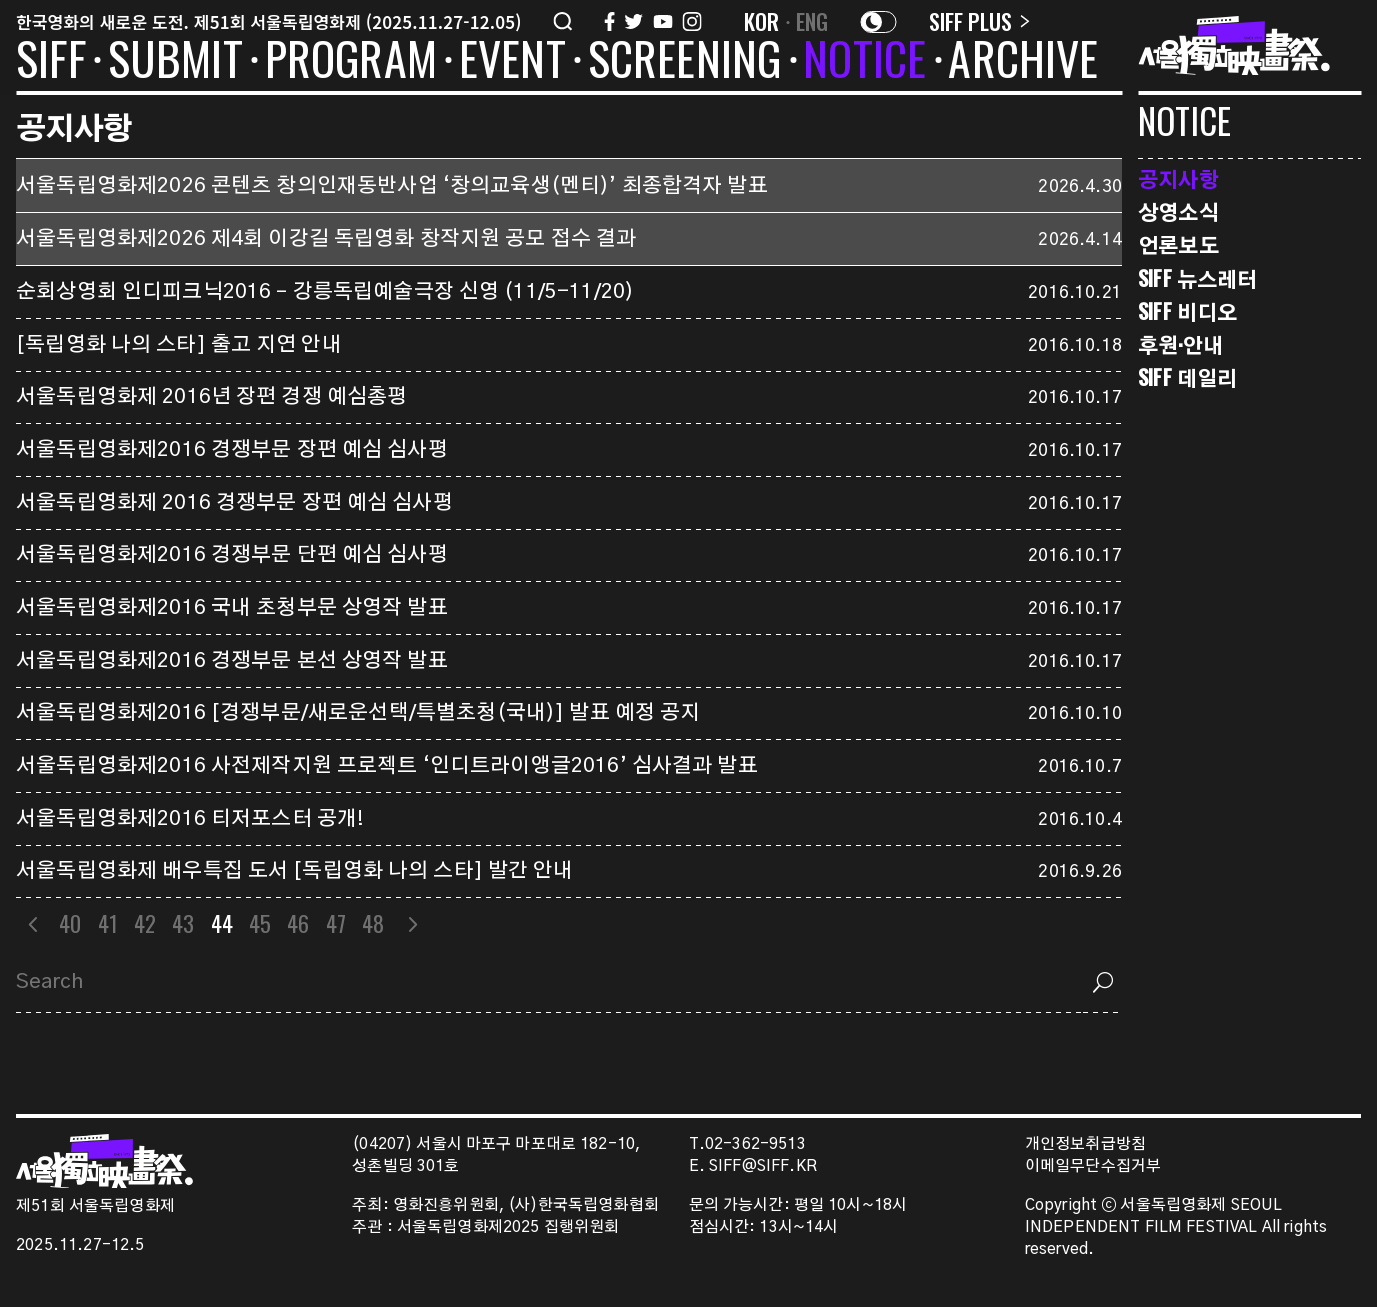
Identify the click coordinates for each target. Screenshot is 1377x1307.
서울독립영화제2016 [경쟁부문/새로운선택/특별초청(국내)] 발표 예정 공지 (358, 713)
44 (222, 923)
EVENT (512, 62)
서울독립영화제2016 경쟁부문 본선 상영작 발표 (232, 661)
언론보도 (1178, 244)
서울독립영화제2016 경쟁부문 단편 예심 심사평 (232, 555)
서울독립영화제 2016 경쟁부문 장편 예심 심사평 (234, 503)
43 (183, 923)
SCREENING (685, 62)
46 (298, 923)
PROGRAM (351, 62)
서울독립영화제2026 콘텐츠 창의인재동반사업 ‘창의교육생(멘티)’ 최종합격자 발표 (392, 186)
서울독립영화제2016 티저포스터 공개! (190, 819)
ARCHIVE (1023, 62)
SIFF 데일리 (1187, 377)
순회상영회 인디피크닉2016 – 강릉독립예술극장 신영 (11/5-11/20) (325, 292)
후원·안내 (1180, 344)
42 (145, 923)
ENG (812, 21)
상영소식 (1178, 211)
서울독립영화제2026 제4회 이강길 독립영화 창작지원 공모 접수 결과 (326, 239)
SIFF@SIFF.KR (763, 1166)
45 (260, 923)
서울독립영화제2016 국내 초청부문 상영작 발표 (232, 608)
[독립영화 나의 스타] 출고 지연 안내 (179, 345)
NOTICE (864, 62)
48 (373, 923)
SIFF (51, 62)
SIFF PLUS (979, 21)
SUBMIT (175, 62)
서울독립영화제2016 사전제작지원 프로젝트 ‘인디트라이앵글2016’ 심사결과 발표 (387, 766)
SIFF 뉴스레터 (1197, 278)
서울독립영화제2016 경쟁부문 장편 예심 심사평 (232, 450)
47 (336, 923)
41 (108, 923)
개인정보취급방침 (1085, 1144)
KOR (762, 21)
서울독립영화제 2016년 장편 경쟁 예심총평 (211, 397)
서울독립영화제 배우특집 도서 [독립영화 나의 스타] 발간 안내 (295, 871)
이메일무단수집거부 (1093, 1166)
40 (70, 923)
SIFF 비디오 (1187, 311)
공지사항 (1178, 178)
